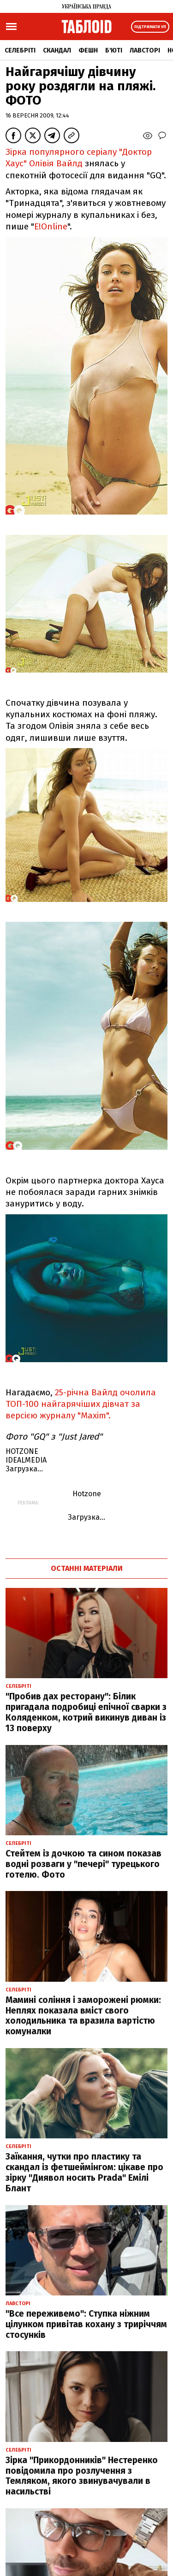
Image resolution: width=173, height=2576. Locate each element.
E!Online (50, 226)
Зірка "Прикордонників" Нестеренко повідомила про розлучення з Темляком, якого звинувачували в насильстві (82, 2476)
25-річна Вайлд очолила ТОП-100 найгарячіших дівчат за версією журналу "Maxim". (81, 1404)
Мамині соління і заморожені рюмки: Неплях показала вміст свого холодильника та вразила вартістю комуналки (83, 2016)
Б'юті (113, 50)
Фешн (88, 50)
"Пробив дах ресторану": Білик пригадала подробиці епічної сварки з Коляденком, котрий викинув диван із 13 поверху (86, 1712)
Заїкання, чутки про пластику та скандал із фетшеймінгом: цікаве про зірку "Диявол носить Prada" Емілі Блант (84, 2172)
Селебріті (20, 50)
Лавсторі (145, 50)
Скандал (57, 50)
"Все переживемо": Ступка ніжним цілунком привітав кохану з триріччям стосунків (86, 2324)
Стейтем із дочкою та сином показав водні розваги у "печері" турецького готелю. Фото (83, 1864)
